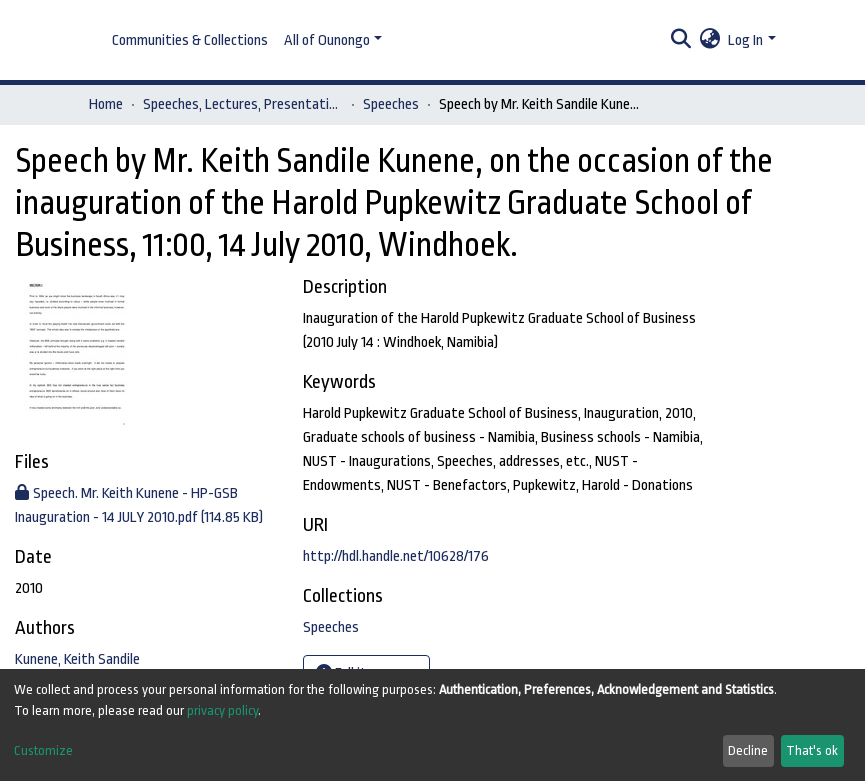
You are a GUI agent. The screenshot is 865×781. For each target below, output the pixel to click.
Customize (43, 750)
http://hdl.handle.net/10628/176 (396, 556)
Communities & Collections (190, 40)
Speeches (391, 104)
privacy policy (222, 710)
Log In (745, 40)
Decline (748, 750)
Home (106, 104)
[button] (709, 41)
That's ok (812, 750)
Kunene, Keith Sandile (77, 659)
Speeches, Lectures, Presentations (243, 104)
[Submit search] (680, 41)
